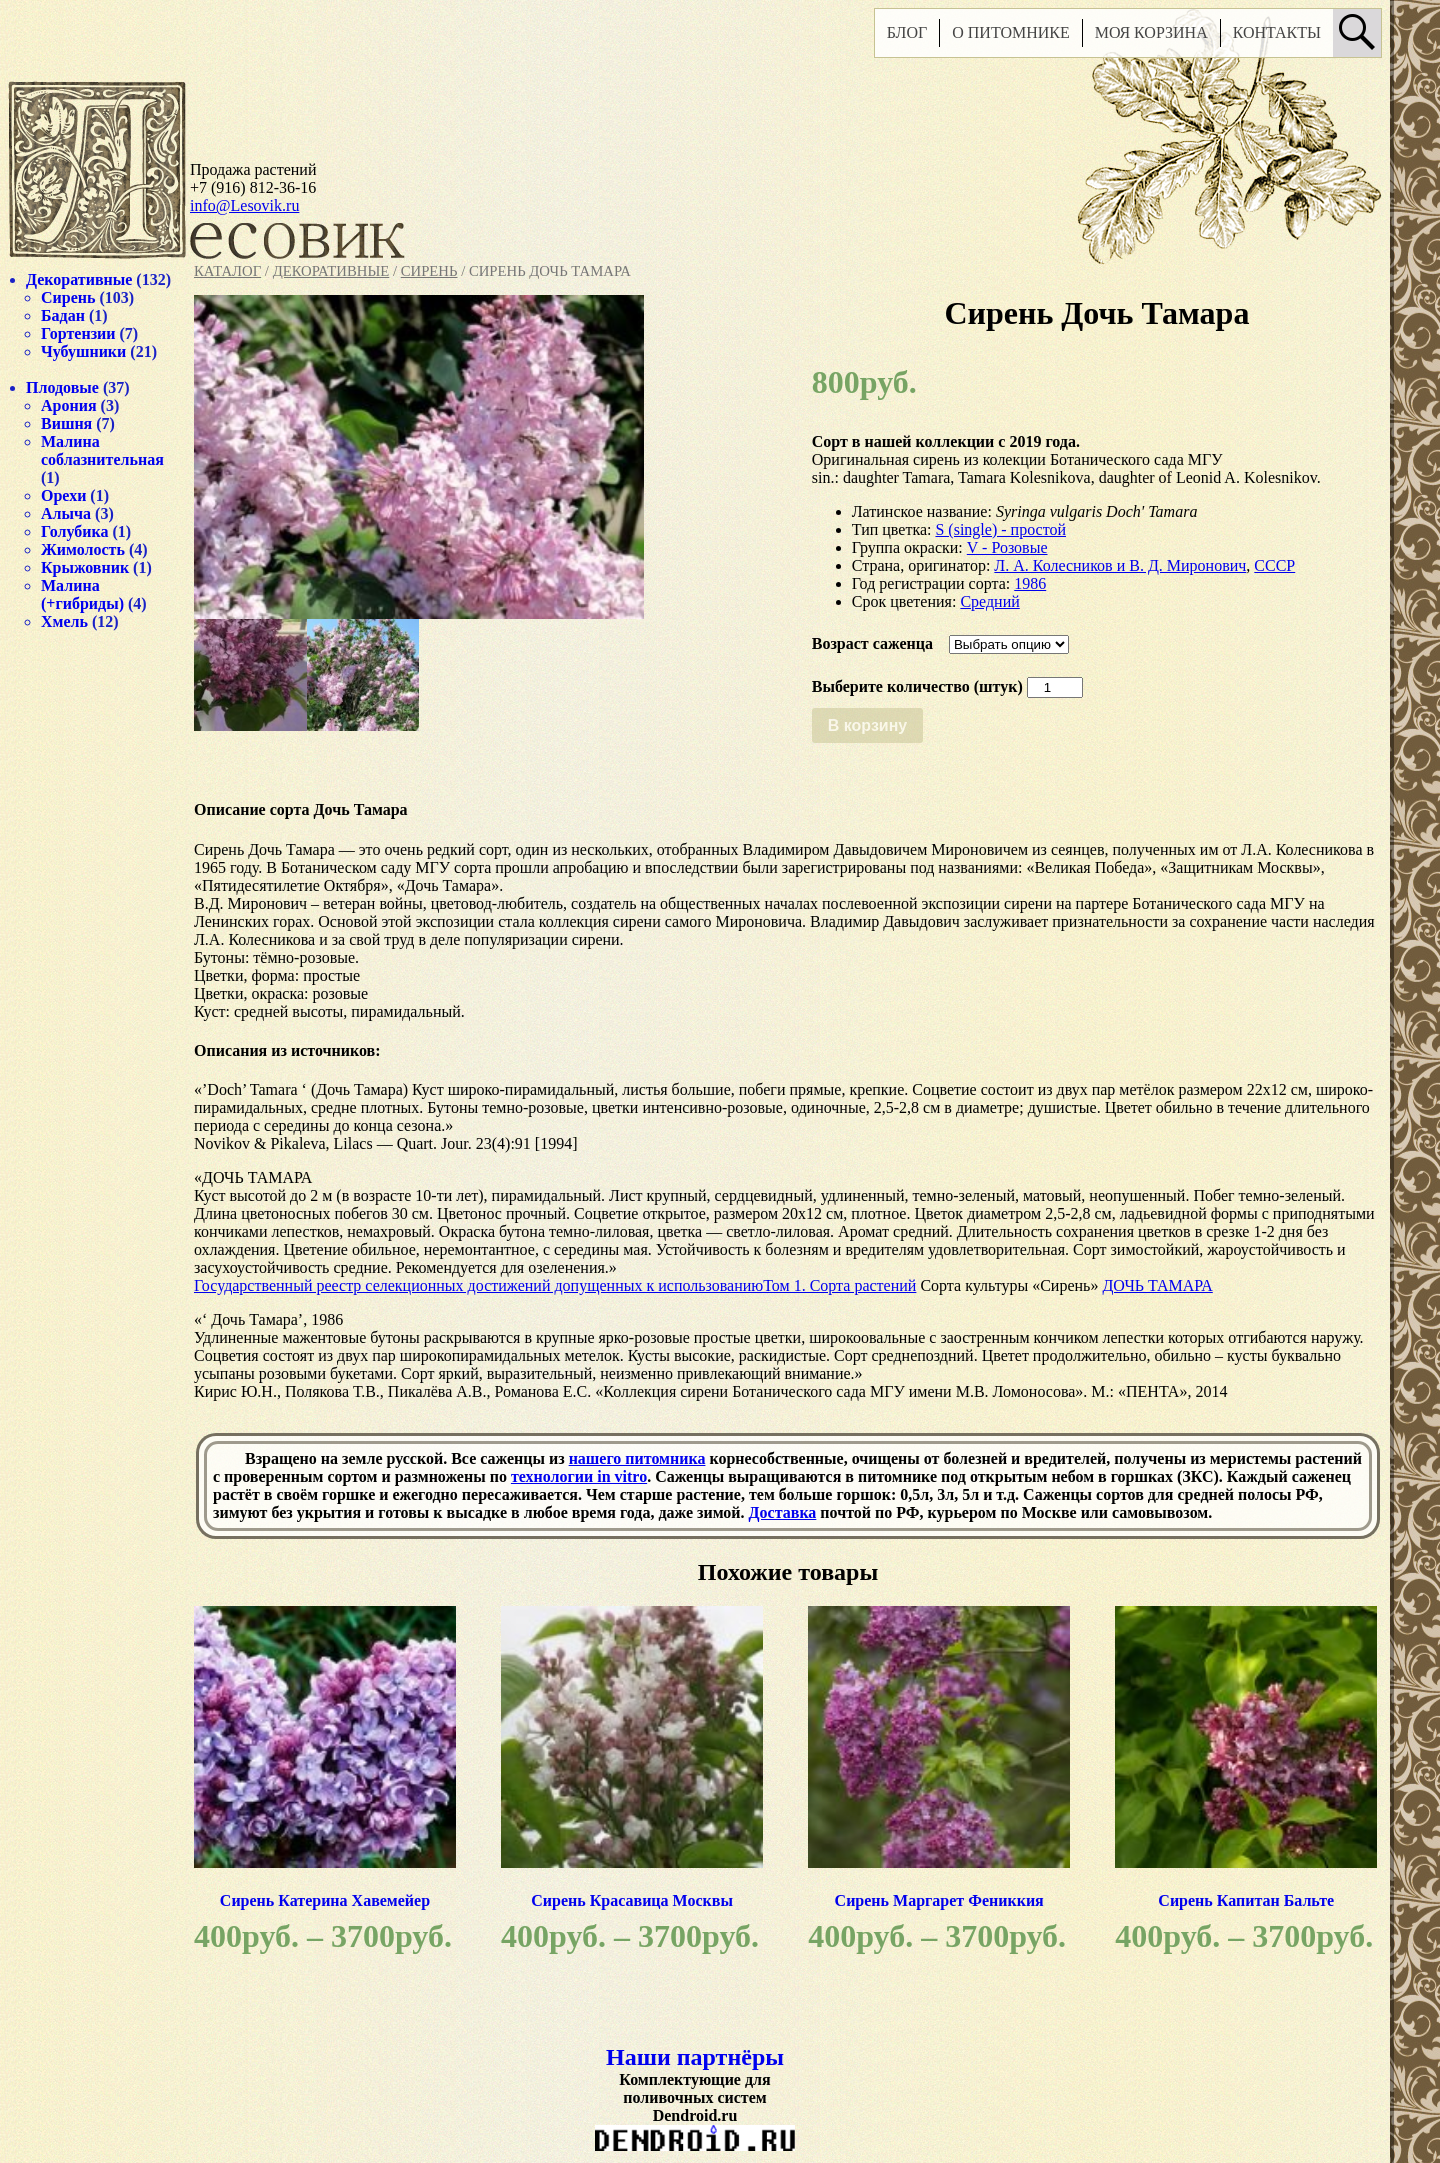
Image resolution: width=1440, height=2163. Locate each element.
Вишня (66, 423)
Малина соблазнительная (102, 450)
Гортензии (78, 333)
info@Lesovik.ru (244, 205)
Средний (989, 601)
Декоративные (331, 271)
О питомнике (1011, 32)
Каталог (227, 271)
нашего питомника (637, 1458)
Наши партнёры (695, 2057)
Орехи (63, 495)
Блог (907, 32)
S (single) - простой (1000, 529)
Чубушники (83, 351)
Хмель (64, 621)
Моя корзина (1151, 32)
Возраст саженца (872, 643)
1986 (1030, 583)
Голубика (75, 531)
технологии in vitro (579, 1476)
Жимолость (83, 549)
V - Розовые (1007, 547)
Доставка (783, 1512)
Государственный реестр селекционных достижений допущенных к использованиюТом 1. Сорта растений (555, 1285)
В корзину (867, 725)
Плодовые (62, 387)
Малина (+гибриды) (82, 594)
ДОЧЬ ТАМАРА (1157, 1285)
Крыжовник (85, 567)
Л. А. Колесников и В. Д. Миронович (1120, 565)
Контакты (1277, 32)
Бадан (63, 315)
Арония (69, 405)
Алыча (66, 513)
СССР (1274, 565)
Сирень (429, 271)
